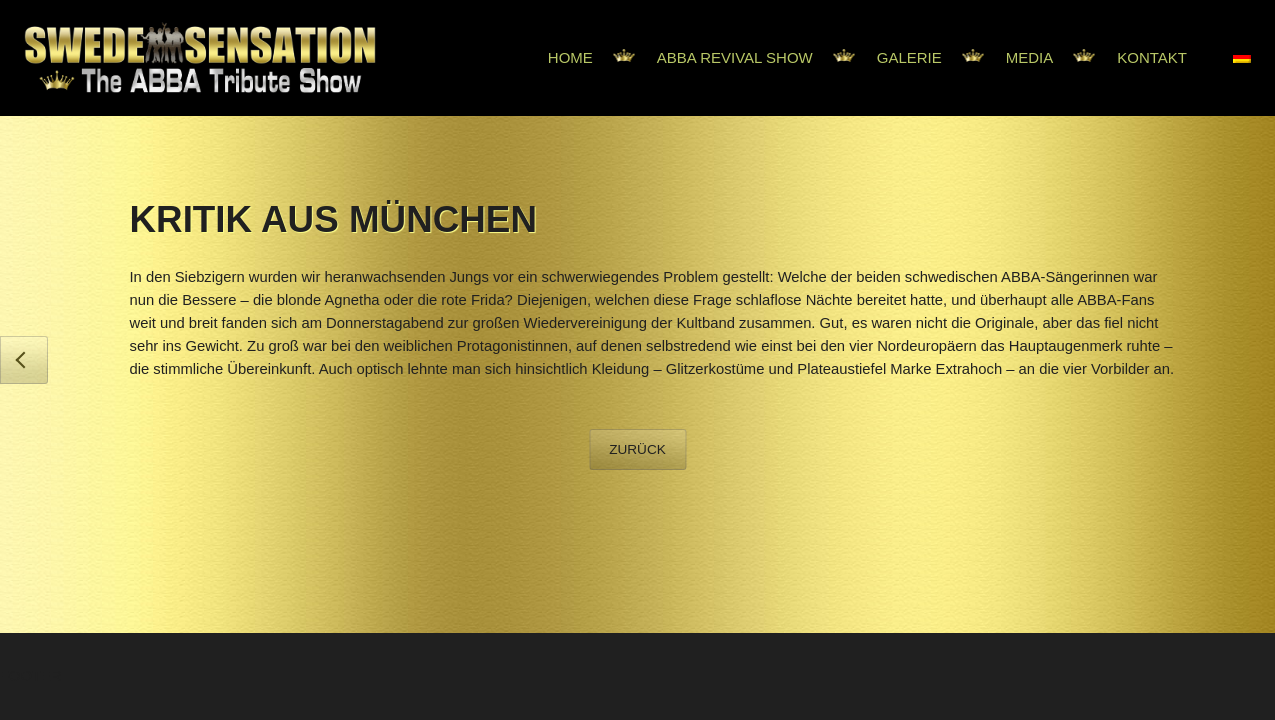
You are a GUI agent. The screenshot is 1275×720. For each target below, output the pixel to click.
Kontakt (1152, 57)
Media (1030, 57)
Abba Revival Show (735, 57)
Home (570, 57)
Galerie (909, 57)
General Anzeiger (24, 360)
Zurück (637, 449)
